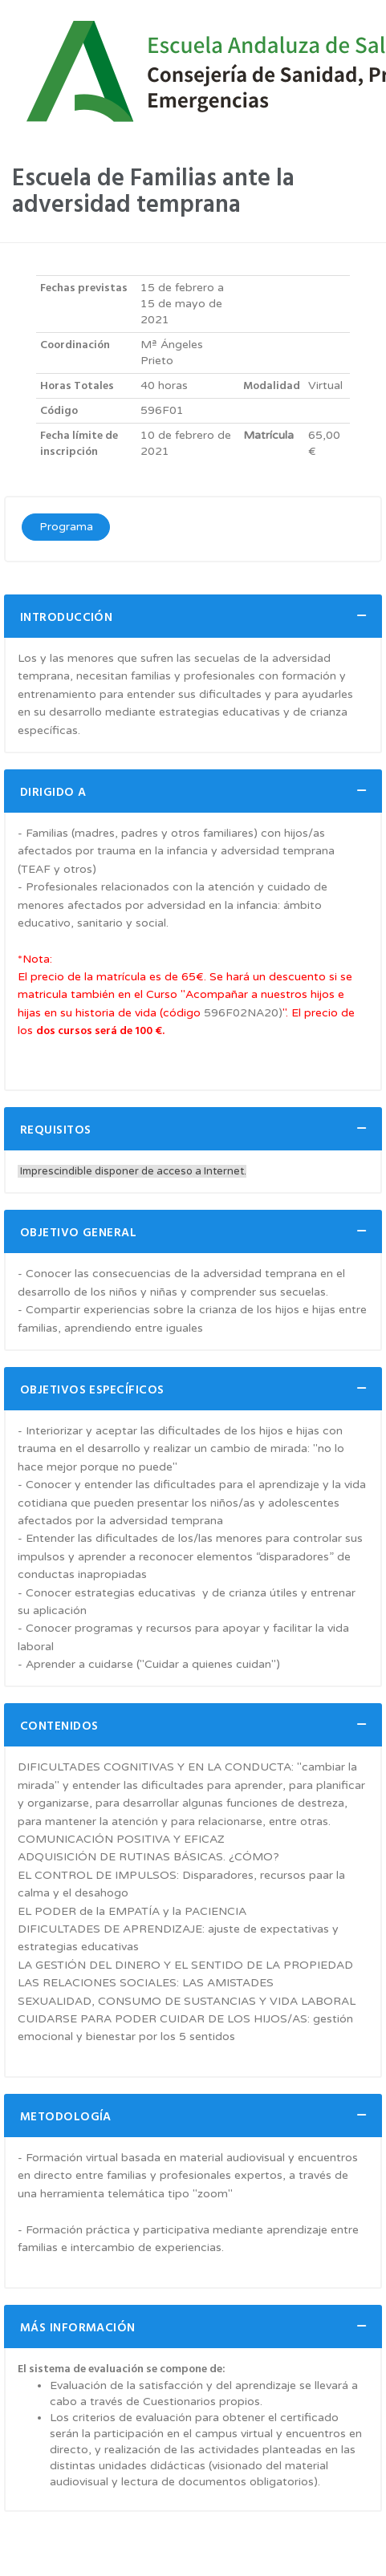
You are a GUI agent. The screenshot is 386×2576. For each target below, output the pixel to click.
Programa (66, 526)
